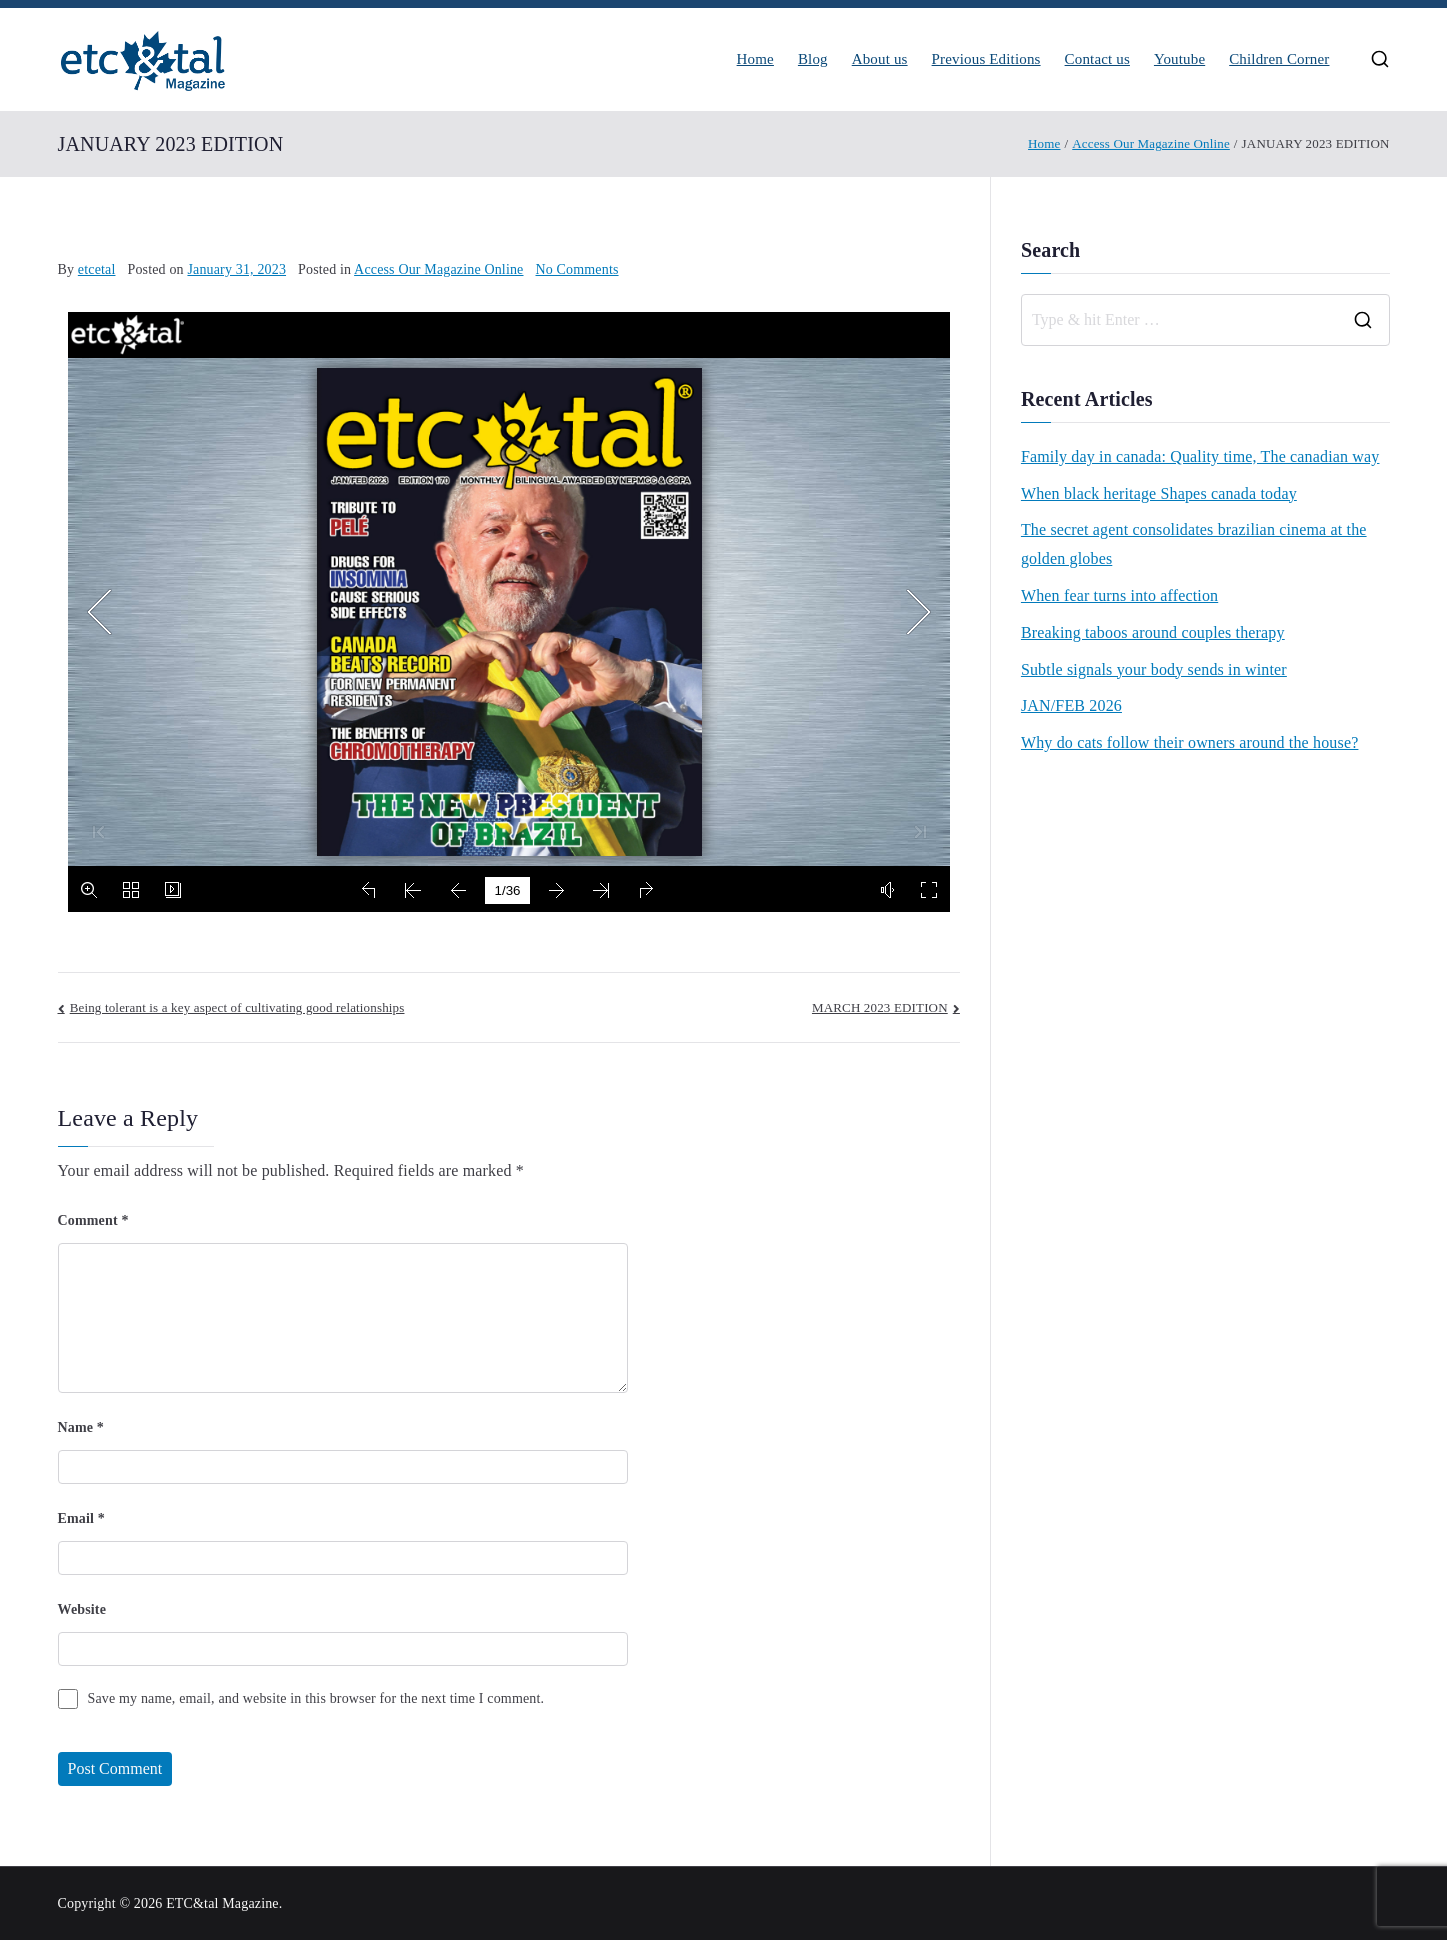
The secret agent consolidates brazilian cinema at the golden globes (1194, 544)
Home (755, 59)
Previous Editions (986, 59)
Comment (93, 1220)
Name (81, 1427)
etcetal (97, 269)
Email (81, 1518)
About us (880, 59)
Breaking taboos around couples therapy (1153, 632)
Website (82, 1609)
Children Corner (1279, 59)
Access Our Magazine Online (438, 269)
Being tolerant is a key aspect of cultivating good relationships (237, 1007)
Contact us (1097, 59)
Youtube (1179, 59)
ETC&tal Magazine (222, 1903)
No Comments (577, 269)
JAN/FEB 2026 (1071, 705)
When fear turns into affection (1119, 595)
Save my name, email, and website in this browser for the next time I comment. (316, 1698)
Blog (813, 59)
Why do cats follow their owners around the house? (1190, 742)
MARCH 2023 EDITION (880, 1007)
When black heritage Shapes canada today (1159, 493)
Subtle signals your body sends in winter (1154, 669)
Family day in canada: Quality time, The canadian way (1200, 456)
